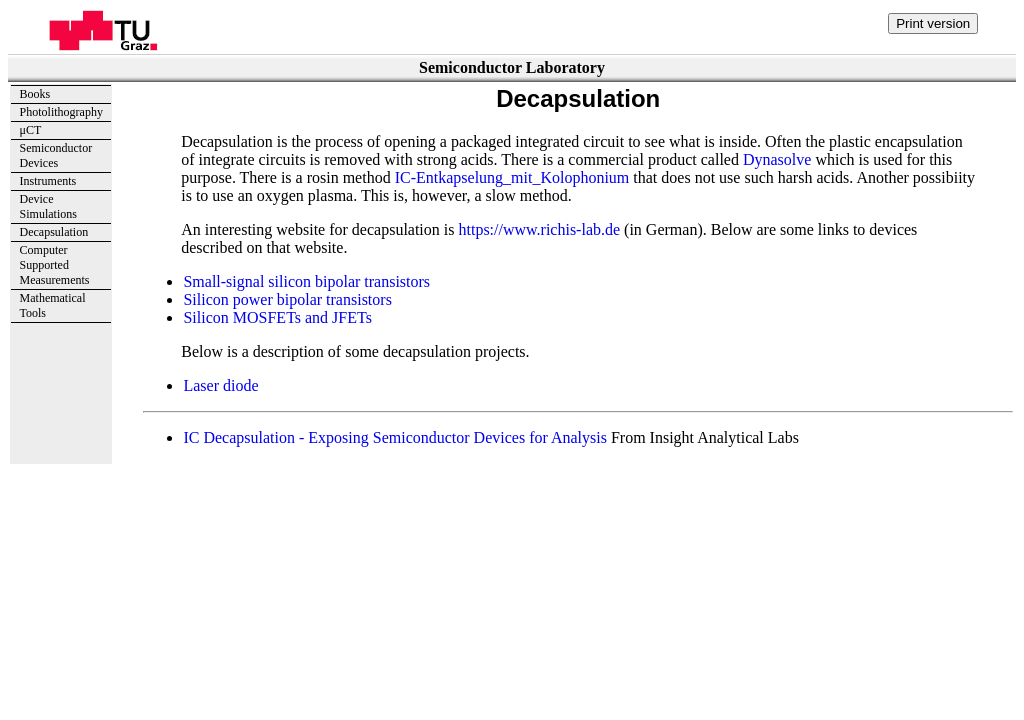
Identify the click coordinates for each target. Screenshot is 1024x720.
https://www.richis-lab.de (539, 229)
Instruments (48, 181)
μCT (31, 130)
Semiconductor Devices (56, 155)
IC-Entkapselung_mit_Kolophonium (512, 177)
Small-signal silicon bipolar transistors (306, 281)
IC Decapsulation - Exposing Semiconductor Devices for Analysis (394, 437)
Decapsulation (54, 232)
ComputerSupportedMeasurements (55, 265)
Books (35, 94)
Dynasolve (777, 159)
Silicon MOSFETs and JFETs (277, 317)
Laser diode (220, 385)
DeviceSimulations (48, 206)
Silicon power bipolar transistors (287, 299)
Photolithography (61, 112)
